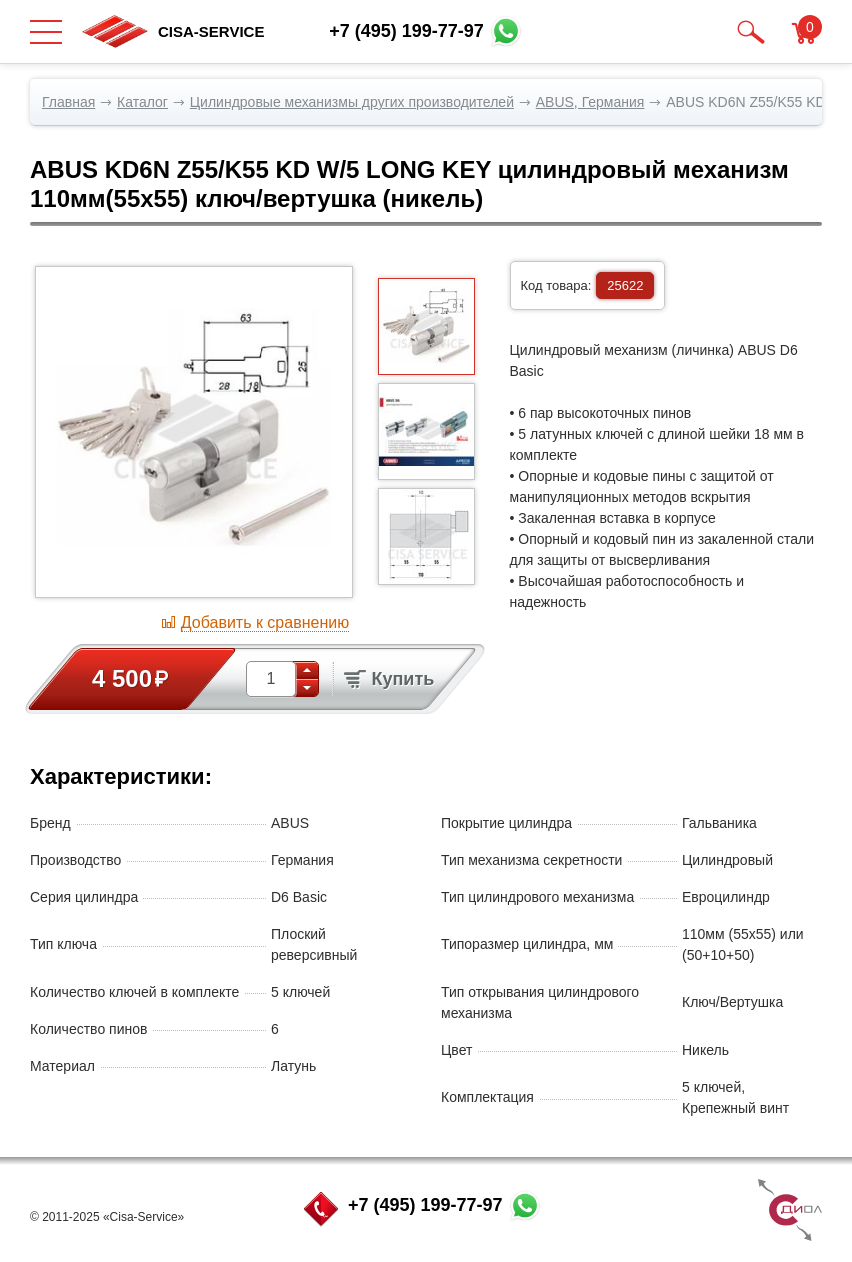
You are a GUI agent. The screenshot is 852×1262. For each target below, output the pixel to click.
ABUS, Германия (590, 102)
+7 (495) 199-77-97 (425, 1205)
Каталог (142, 102)
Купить (389, 679)
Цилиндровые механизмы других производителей (352, 102)
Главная (68, 102)
